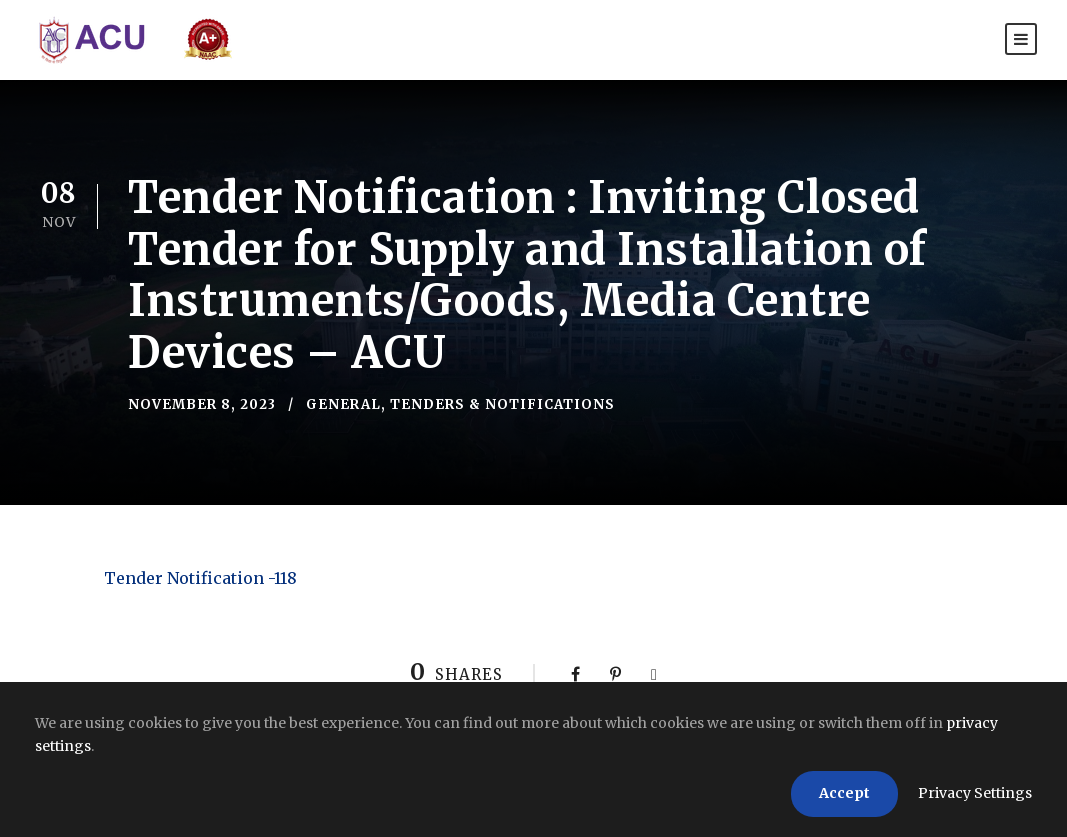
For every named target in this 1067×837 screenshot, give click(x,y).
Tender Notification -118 (200, 578)
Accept (844, 793)
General (343, 404)
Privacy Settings (975, 793)
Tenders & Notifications (502, 404)
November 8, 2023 (202, 404)
